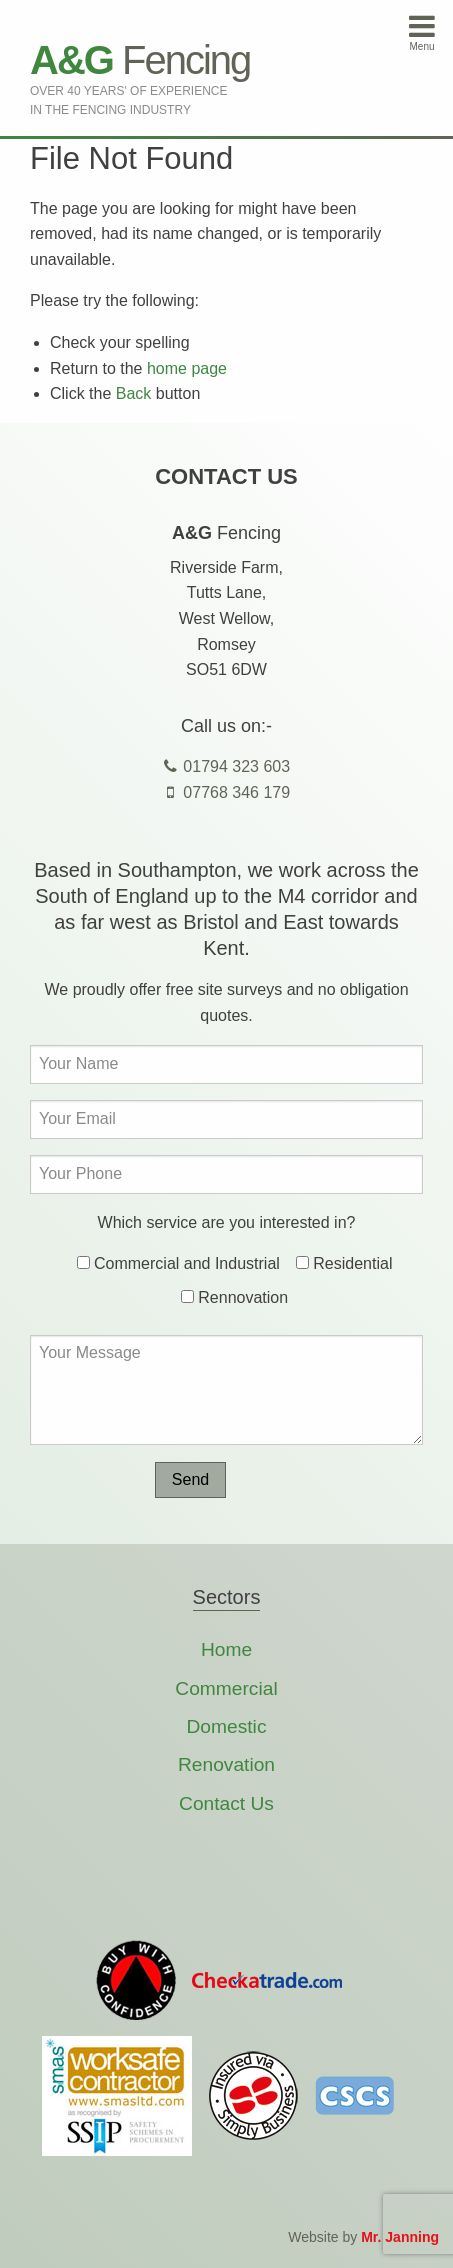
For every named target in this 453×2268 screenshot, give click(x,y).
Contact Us (226, 1803)
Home (226, 1649)
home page (187, 368)
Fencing (140, 60)
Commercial (226, 1688)
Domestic (227, 1726)
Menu (422, 32)
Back (134, 393)
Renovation (226, 1764)
